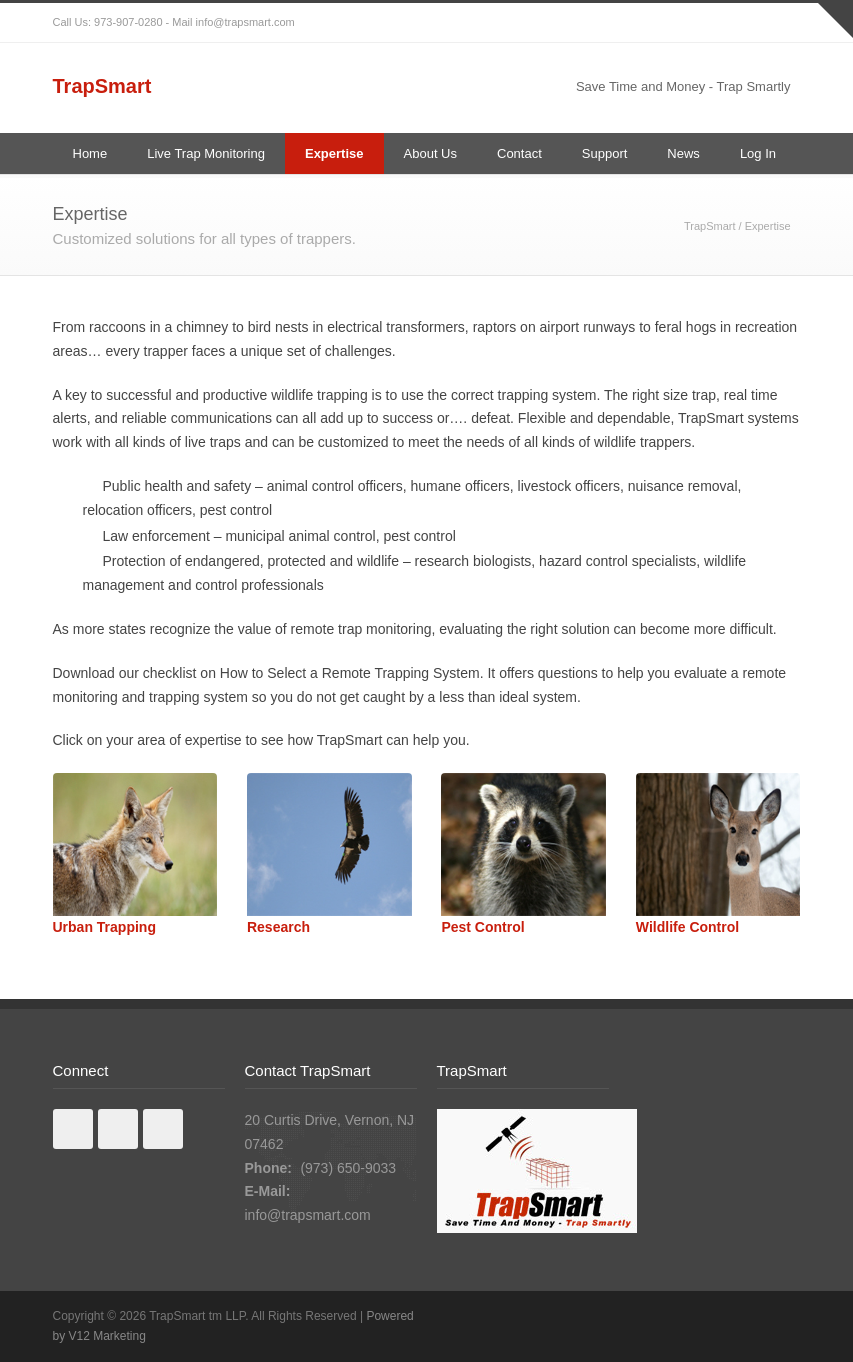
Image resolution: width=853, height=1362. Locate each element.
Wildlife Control (687, 927)
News (683, 153)
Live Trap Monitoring (206, 153)
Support (605, 153)
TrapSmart (102, 86)
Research (278, 927)
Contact (519, 153)
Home (90, 153)
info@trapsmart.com (308, 1215)
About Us (430, 153)
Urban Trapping (104, 927)
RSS (781, 23)
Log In (758, 153)
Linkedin (118, 1129)
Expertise (334, 153)
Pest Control (482, 927)
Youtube (163, 1129)
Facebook (73, 1129)
